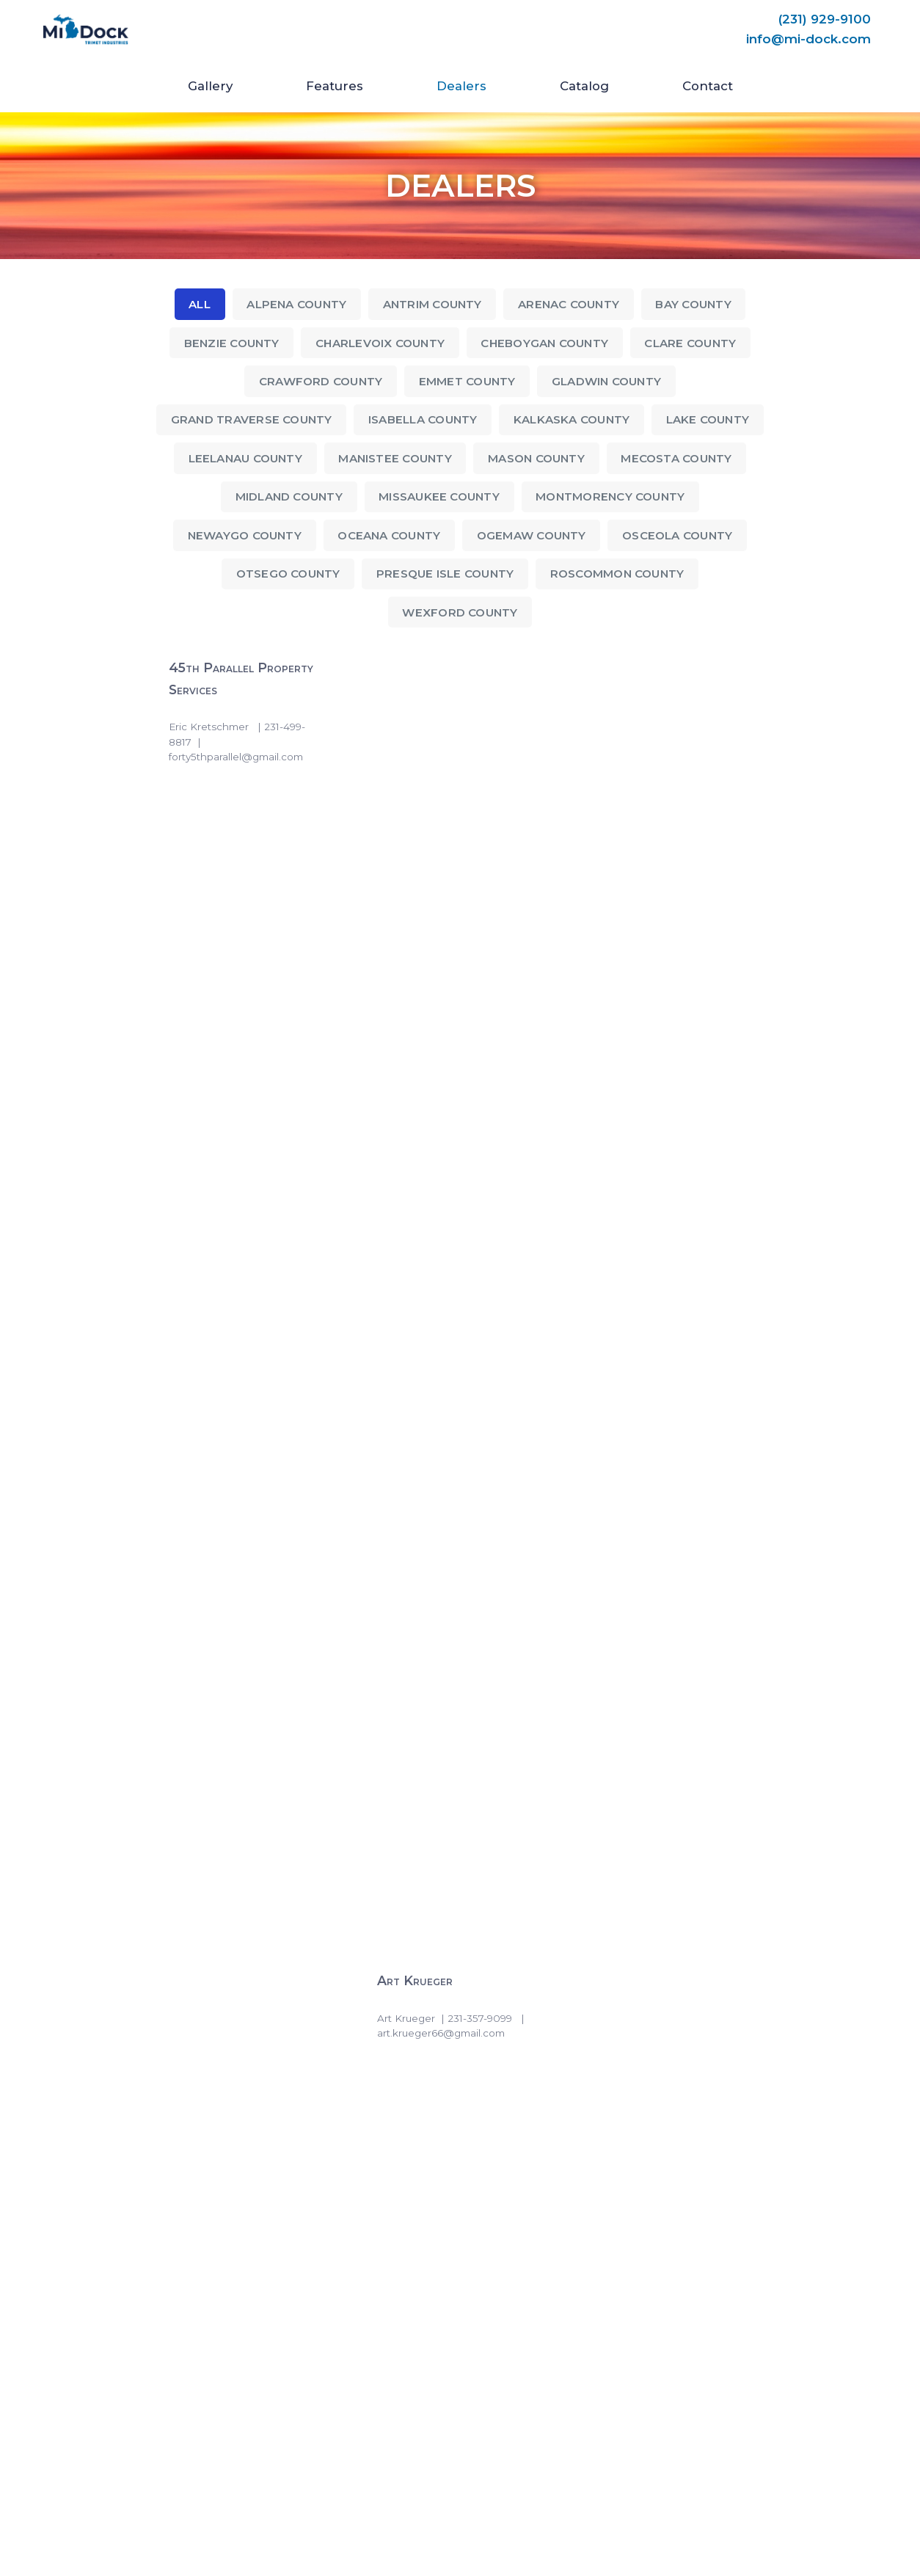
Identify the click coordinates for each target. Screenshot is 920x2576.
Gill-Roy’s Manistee (439, 1372)
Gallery (210, 86)
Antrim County (431, 304)
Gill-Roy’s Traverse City (242, 1739)
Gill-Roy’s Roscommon (236, 1544)
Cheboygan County (547, 343)
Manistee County (393, 460)
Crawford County (318, 382)
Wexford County (460, 615)
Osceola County (682, 537)
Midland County (285, 498)
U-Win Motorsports (443, 2074)
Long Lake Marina (434, 1917)
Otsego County (284, 576)
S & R (608, 1917)
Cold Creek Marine (225, 849)
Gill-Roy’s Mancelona (234, 1372)
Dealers (461, 86)
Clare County (695, 343)
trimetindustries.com (79, 2535)
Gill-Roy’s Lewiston (651, 1200)
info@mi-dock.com (808, 39)
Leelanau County (241, 460)
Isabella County (422, 421)
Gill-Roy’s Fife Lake (228, 1200)
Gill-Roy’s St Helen (439, 1544)
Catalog (584, 86)
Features (334, 86)
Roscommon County (620, 576)
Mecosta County (680, 460)
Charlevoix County (379, 343)
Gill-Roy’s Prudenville (658, 1372)
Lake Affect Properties (238, 1917)
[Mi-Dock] (86, 29)
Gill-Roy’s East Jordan (450, 1028)
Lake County (711, 421)
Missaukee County (439, 498)
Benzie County (227, 343)
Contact (707, 86)
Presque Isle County (444, 576)
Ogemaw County (533, 537)
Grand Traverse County (249, 421)
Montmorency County (613, 498)
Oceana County (388, 537)
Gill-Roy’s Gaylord (437, 1200)
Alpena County (293, 304)
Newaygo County (240, 537)
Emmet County (467, 382)
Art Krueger (418, 670)
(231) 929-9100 (824, 19)
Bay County (697, 304)
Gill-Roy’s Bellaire (225, 1028)
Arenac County (569, 304)
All (195, 304)
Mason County (538, 460)
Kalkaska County (573, 421)
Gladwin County (608, 382)
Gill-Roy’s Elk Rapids (655, 1028)
